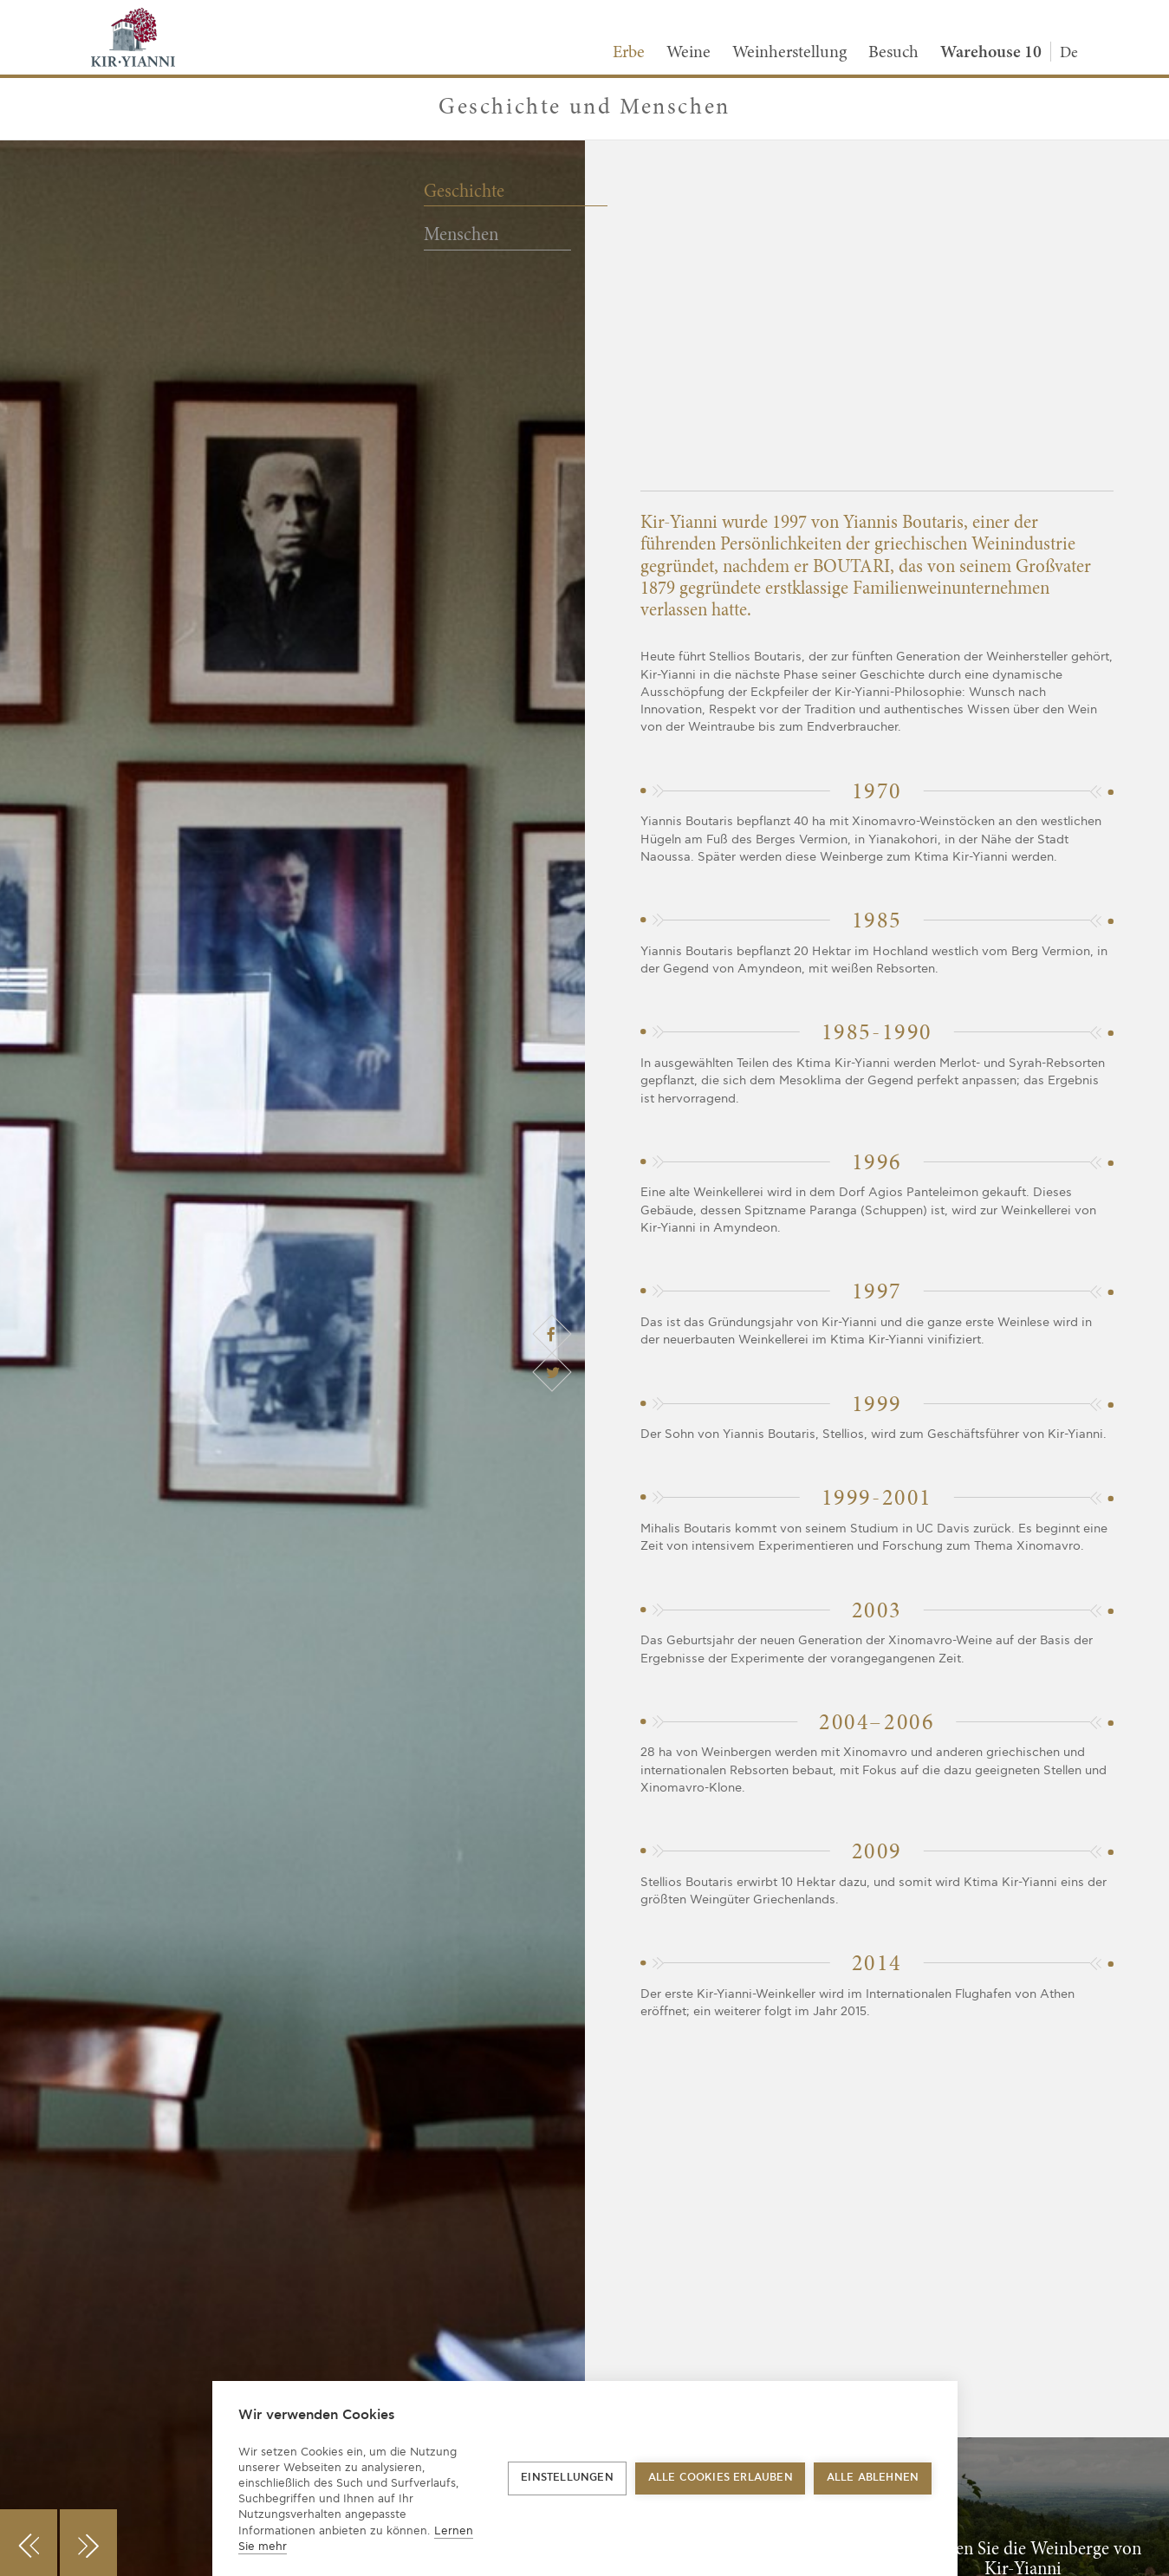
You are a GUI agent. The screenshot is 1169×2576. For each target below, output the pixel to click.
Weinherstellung (789, 53)
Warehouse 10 (991, 53)
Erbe (629, 53)
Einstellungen (567, 2477)
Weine (688, 53)
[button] (28, 2542)
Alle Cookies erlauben (720, 2477)
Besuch (893, 53)
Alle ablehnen (873, 2477)
